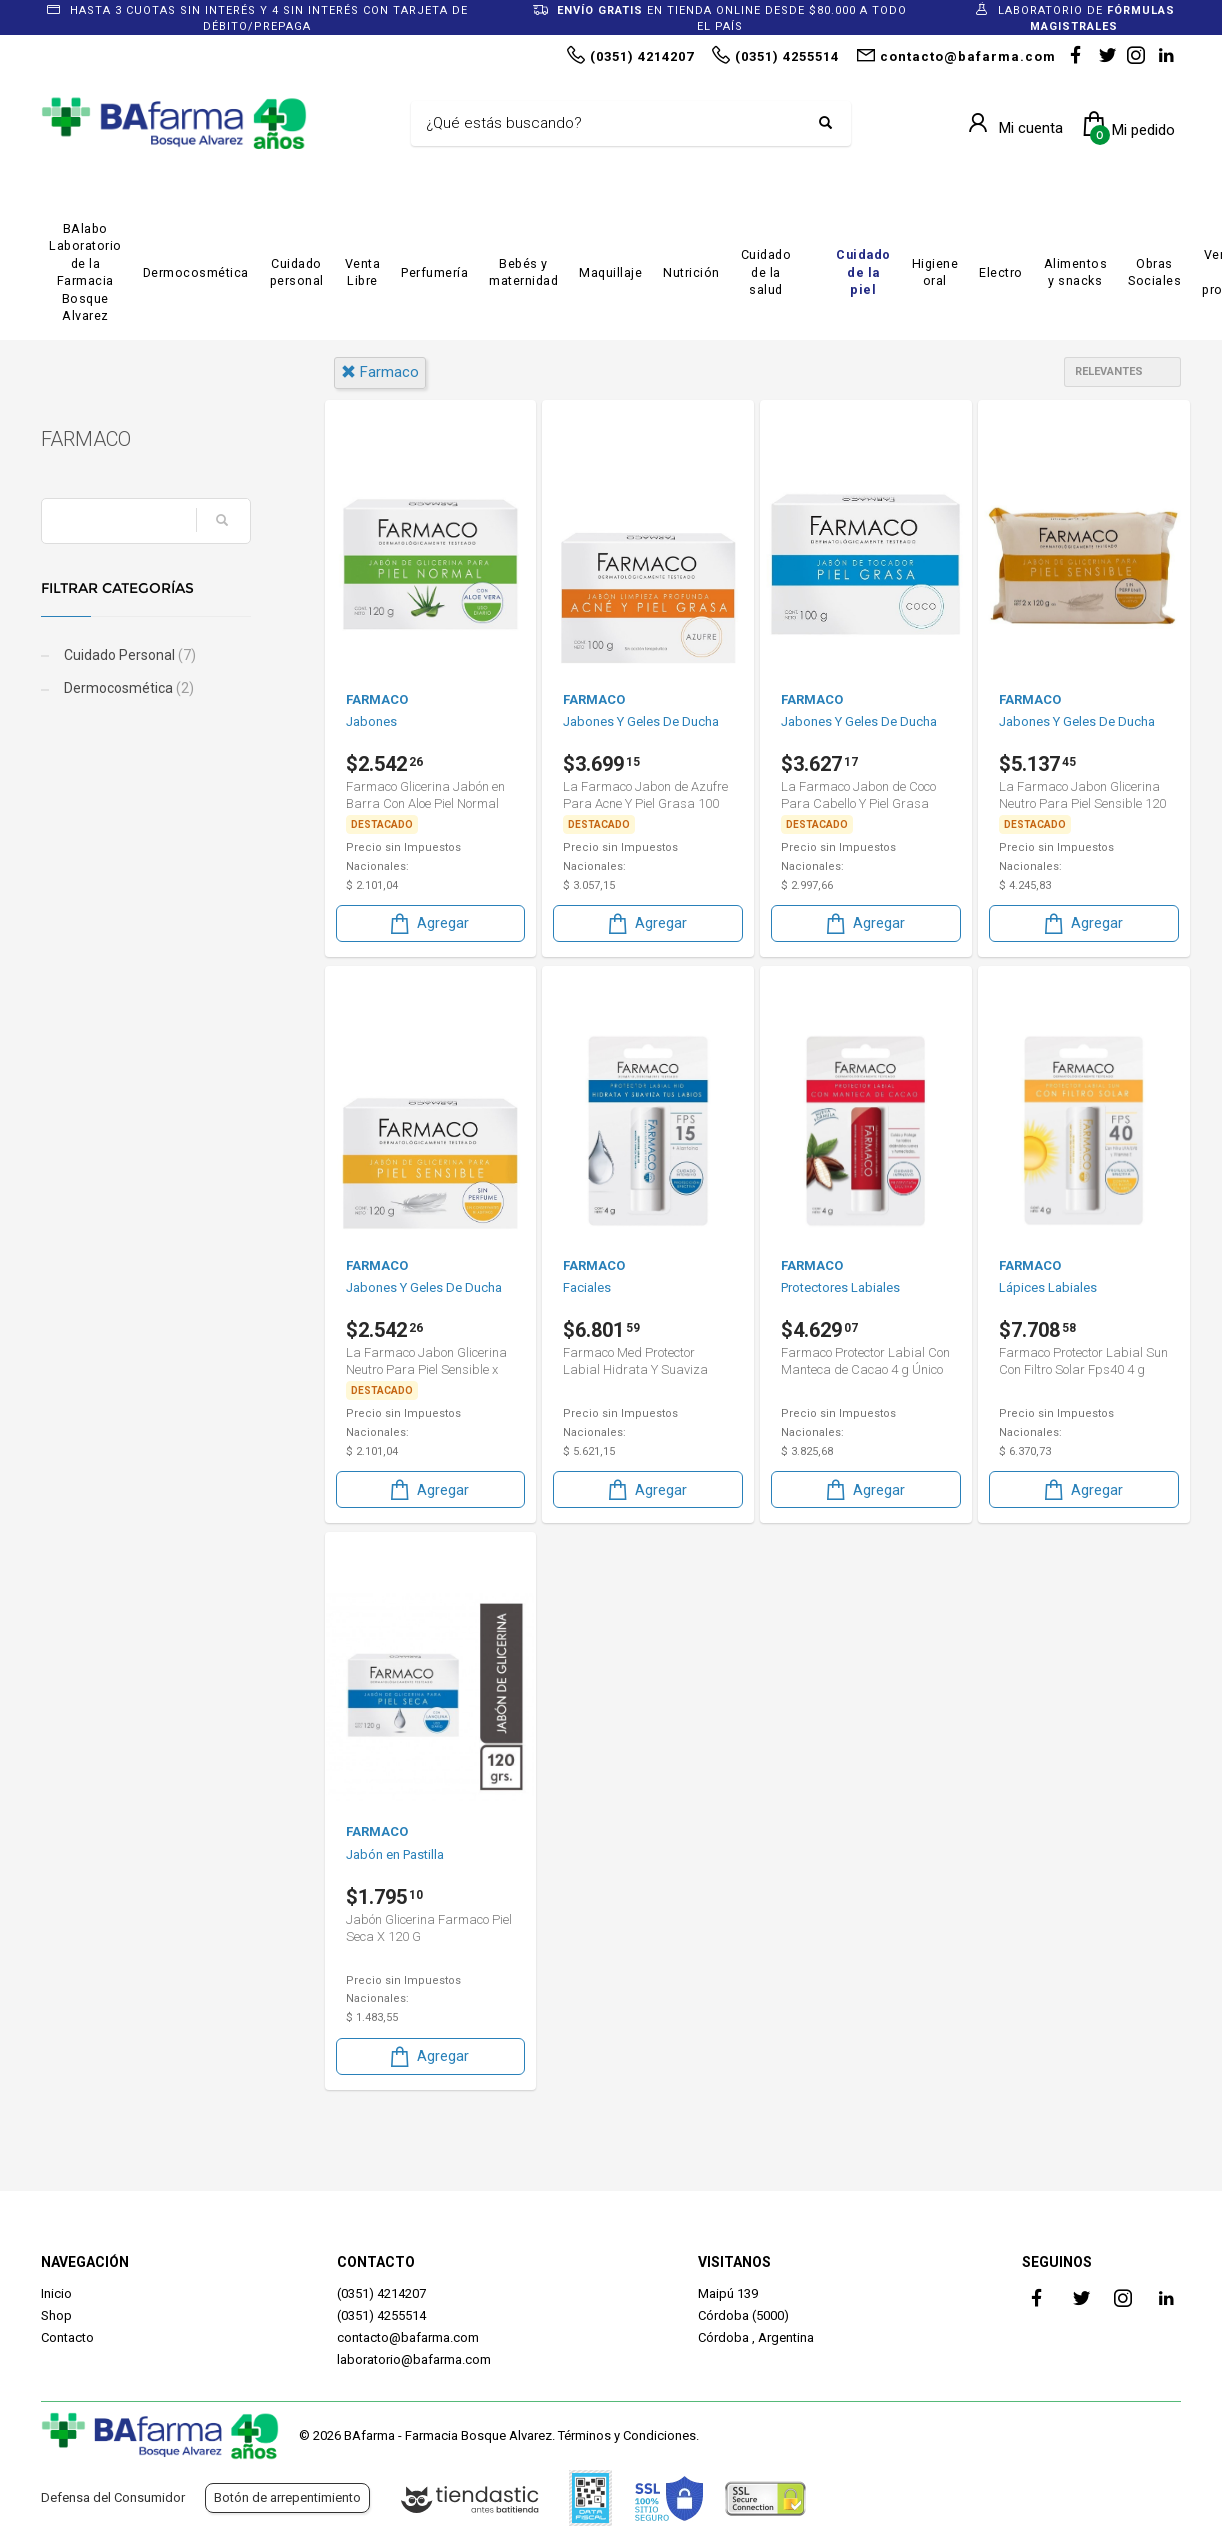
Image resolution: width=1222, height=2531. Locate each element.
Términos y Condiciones (627, 2435)
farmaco (380, 372)
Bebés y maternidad (523, 272)
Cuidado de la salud (766, 272)
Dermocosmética (196, 272)
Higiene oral (935, 272)
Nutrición (691, 272)
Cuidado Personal (128, 655)
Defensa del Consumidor (113, 2497)
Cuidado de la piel (863, 272)
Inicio (56, 2293)
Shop (56, 2315)
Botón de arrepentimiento (287, 2497)
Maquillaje (610, 272)
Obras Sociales (1154, 272)
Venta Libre (363, 272)
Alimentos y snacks (1076, 272)
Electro (1001, 272)
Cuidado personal (297, 272)
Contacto (67, 2337)
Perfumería (434, 272)
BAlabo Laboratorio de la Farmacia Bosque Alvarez (85, 272)
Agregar (428, 923)
